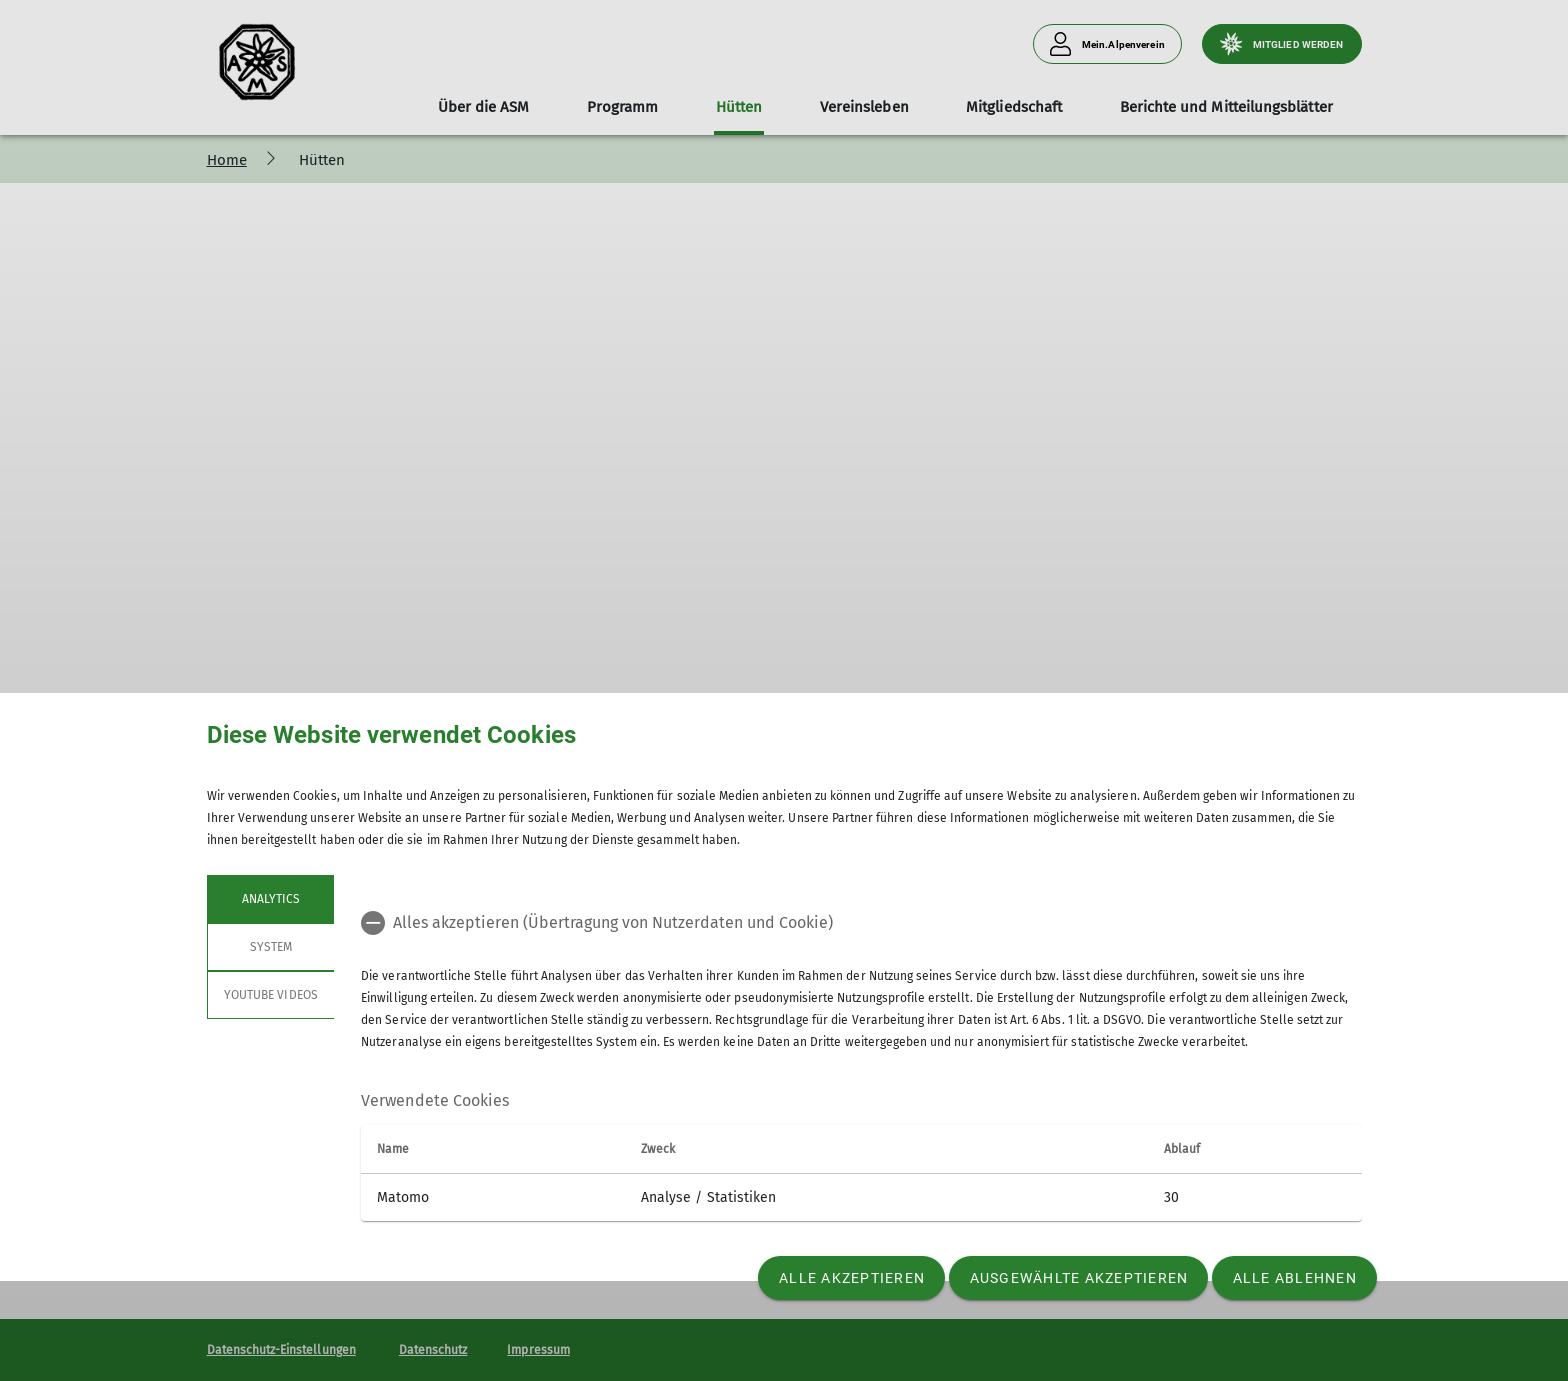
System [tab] (270, 947)
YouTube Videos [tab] (271, 995)
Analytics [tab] (270, 899)
